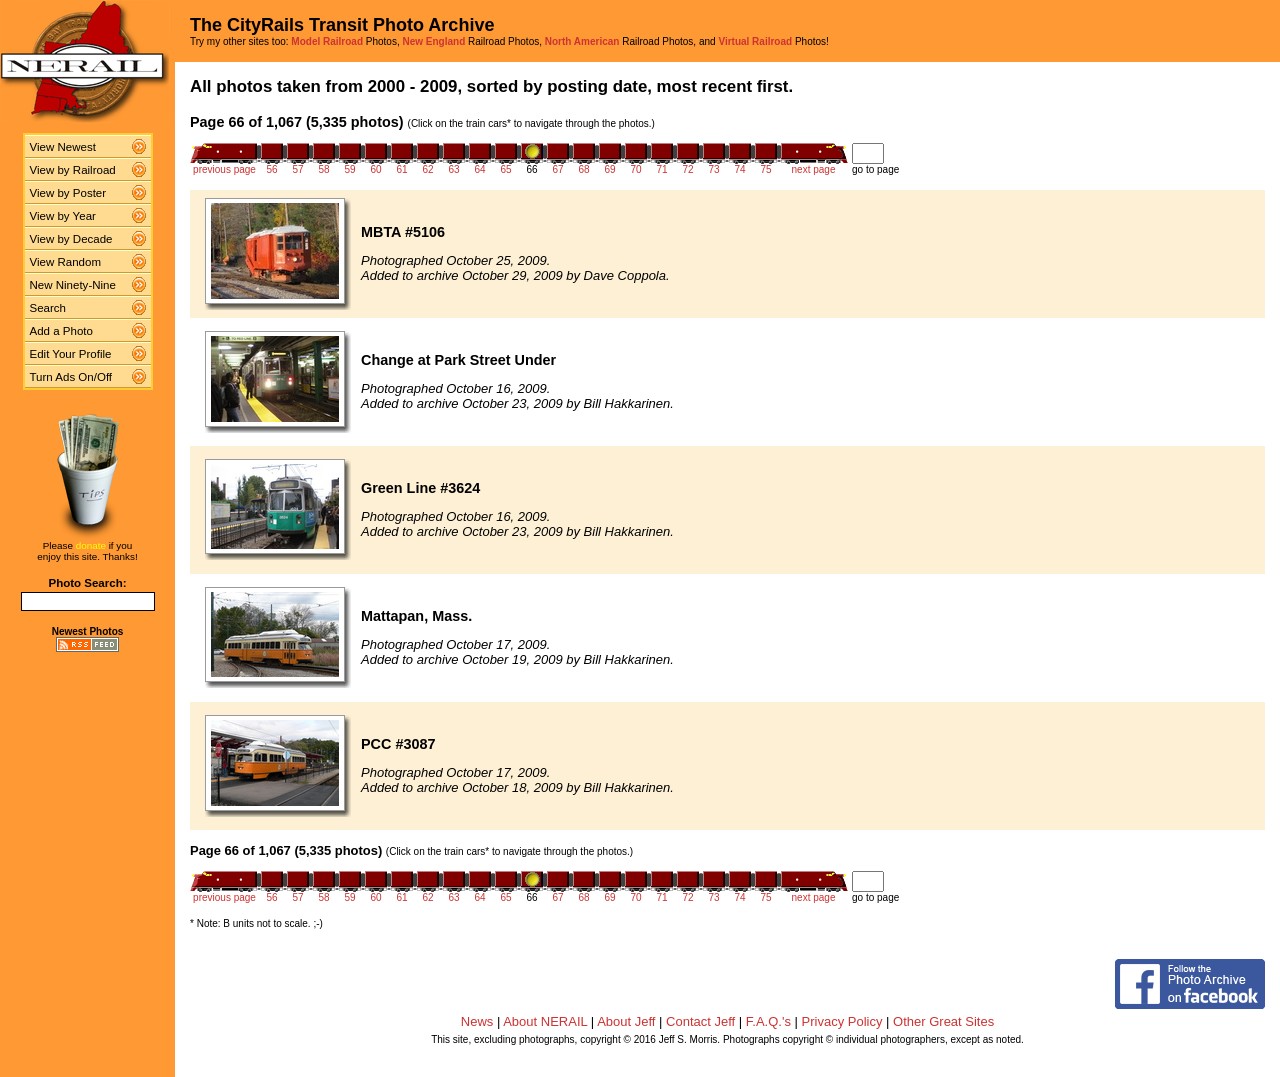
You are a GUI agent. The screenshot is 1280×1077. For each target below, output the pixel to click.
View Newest (63, 147)
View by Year (63, 216)
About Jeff (626, 1021)
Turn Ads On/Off (71, 377)
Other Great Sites (943, 1021)
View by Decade (71, 239)
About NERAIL (545, 1021)
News (477, 1021)
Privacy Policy (842, 1021)
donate (91, 545)
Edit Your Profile (71, 354)
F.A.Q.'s (768, 1021)
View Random (65, 262)
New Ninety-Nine (73, 285)
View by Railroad (73, 170)
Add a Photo (61, 331)
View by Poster (68, 193)
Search (48, 308)
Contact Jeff (700, 1021)
